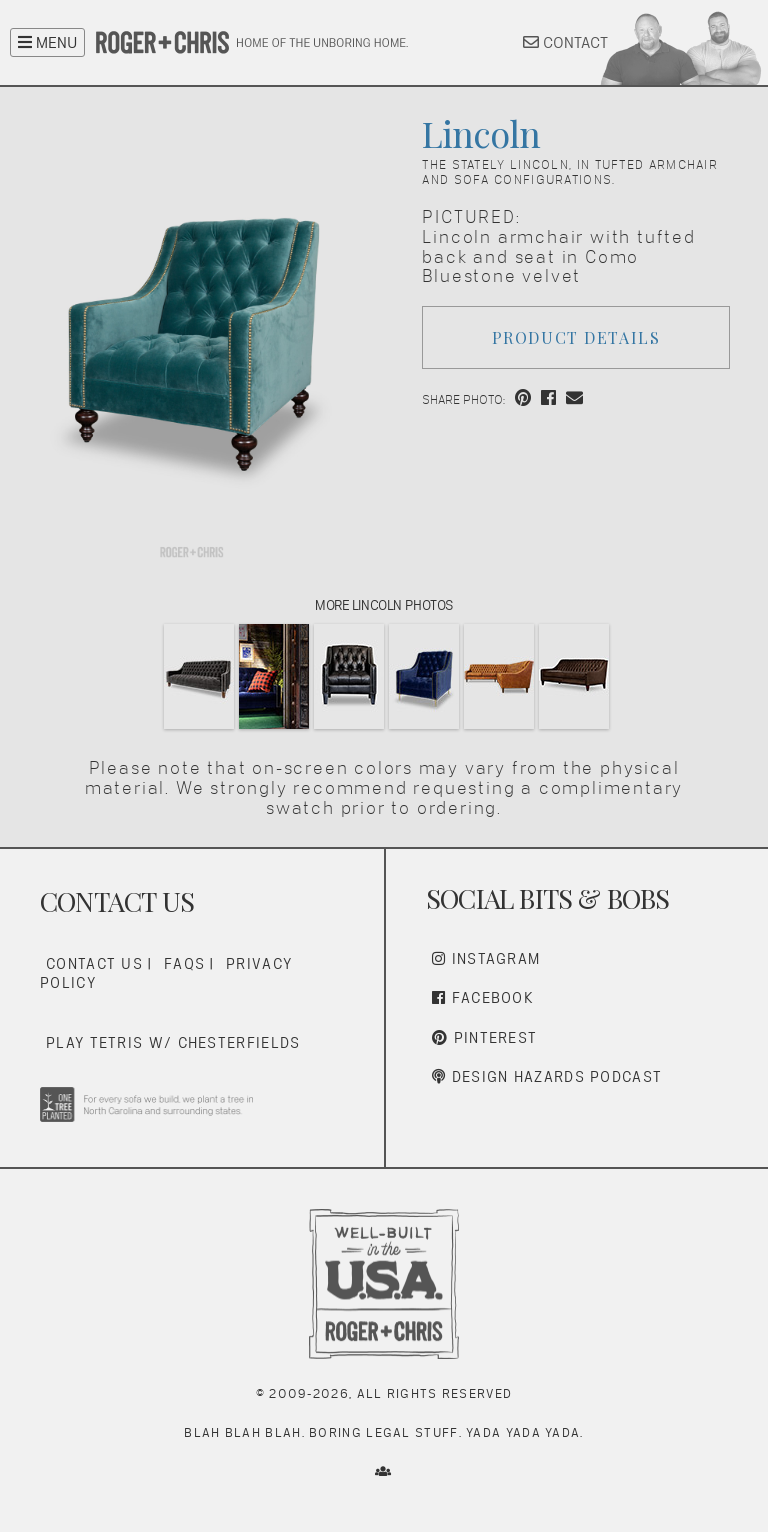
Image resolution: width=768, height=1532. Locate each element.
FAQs (184, 963)
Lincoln (480, 133)
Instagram (486, 958)
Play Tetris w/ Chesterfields (173, 1042)
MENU (47, 42)
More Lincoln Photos (384, 605)
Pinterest (484, 1037)
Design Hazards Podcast (547, 1076)
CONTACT (565, 42)
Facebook (483, 997)
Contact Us (94, 963)
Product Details (576, 337)
